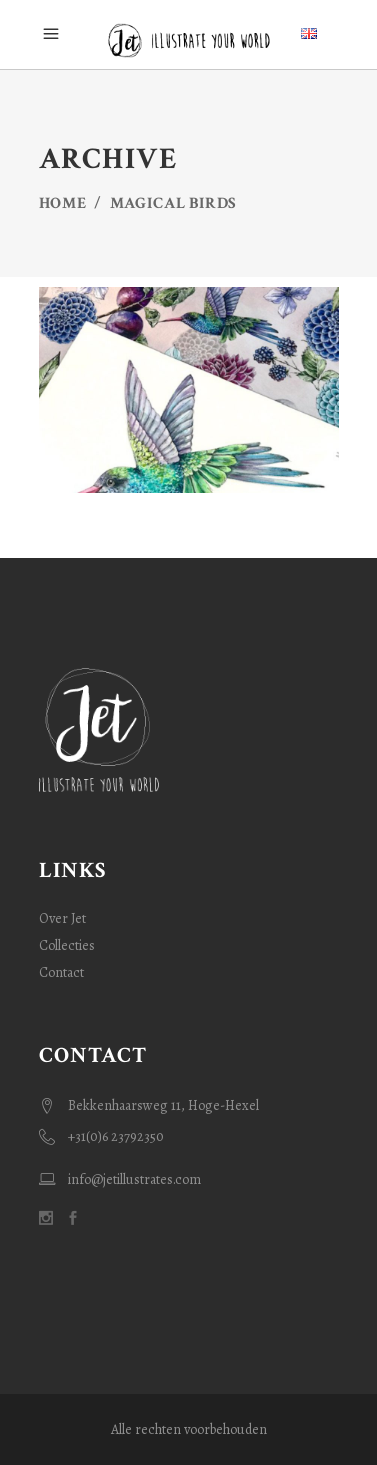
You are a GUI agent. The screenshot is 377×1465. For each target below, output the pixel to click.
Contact (61, 972)
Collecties (67, 945)
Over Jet (62, 918)
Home (63, 203)
